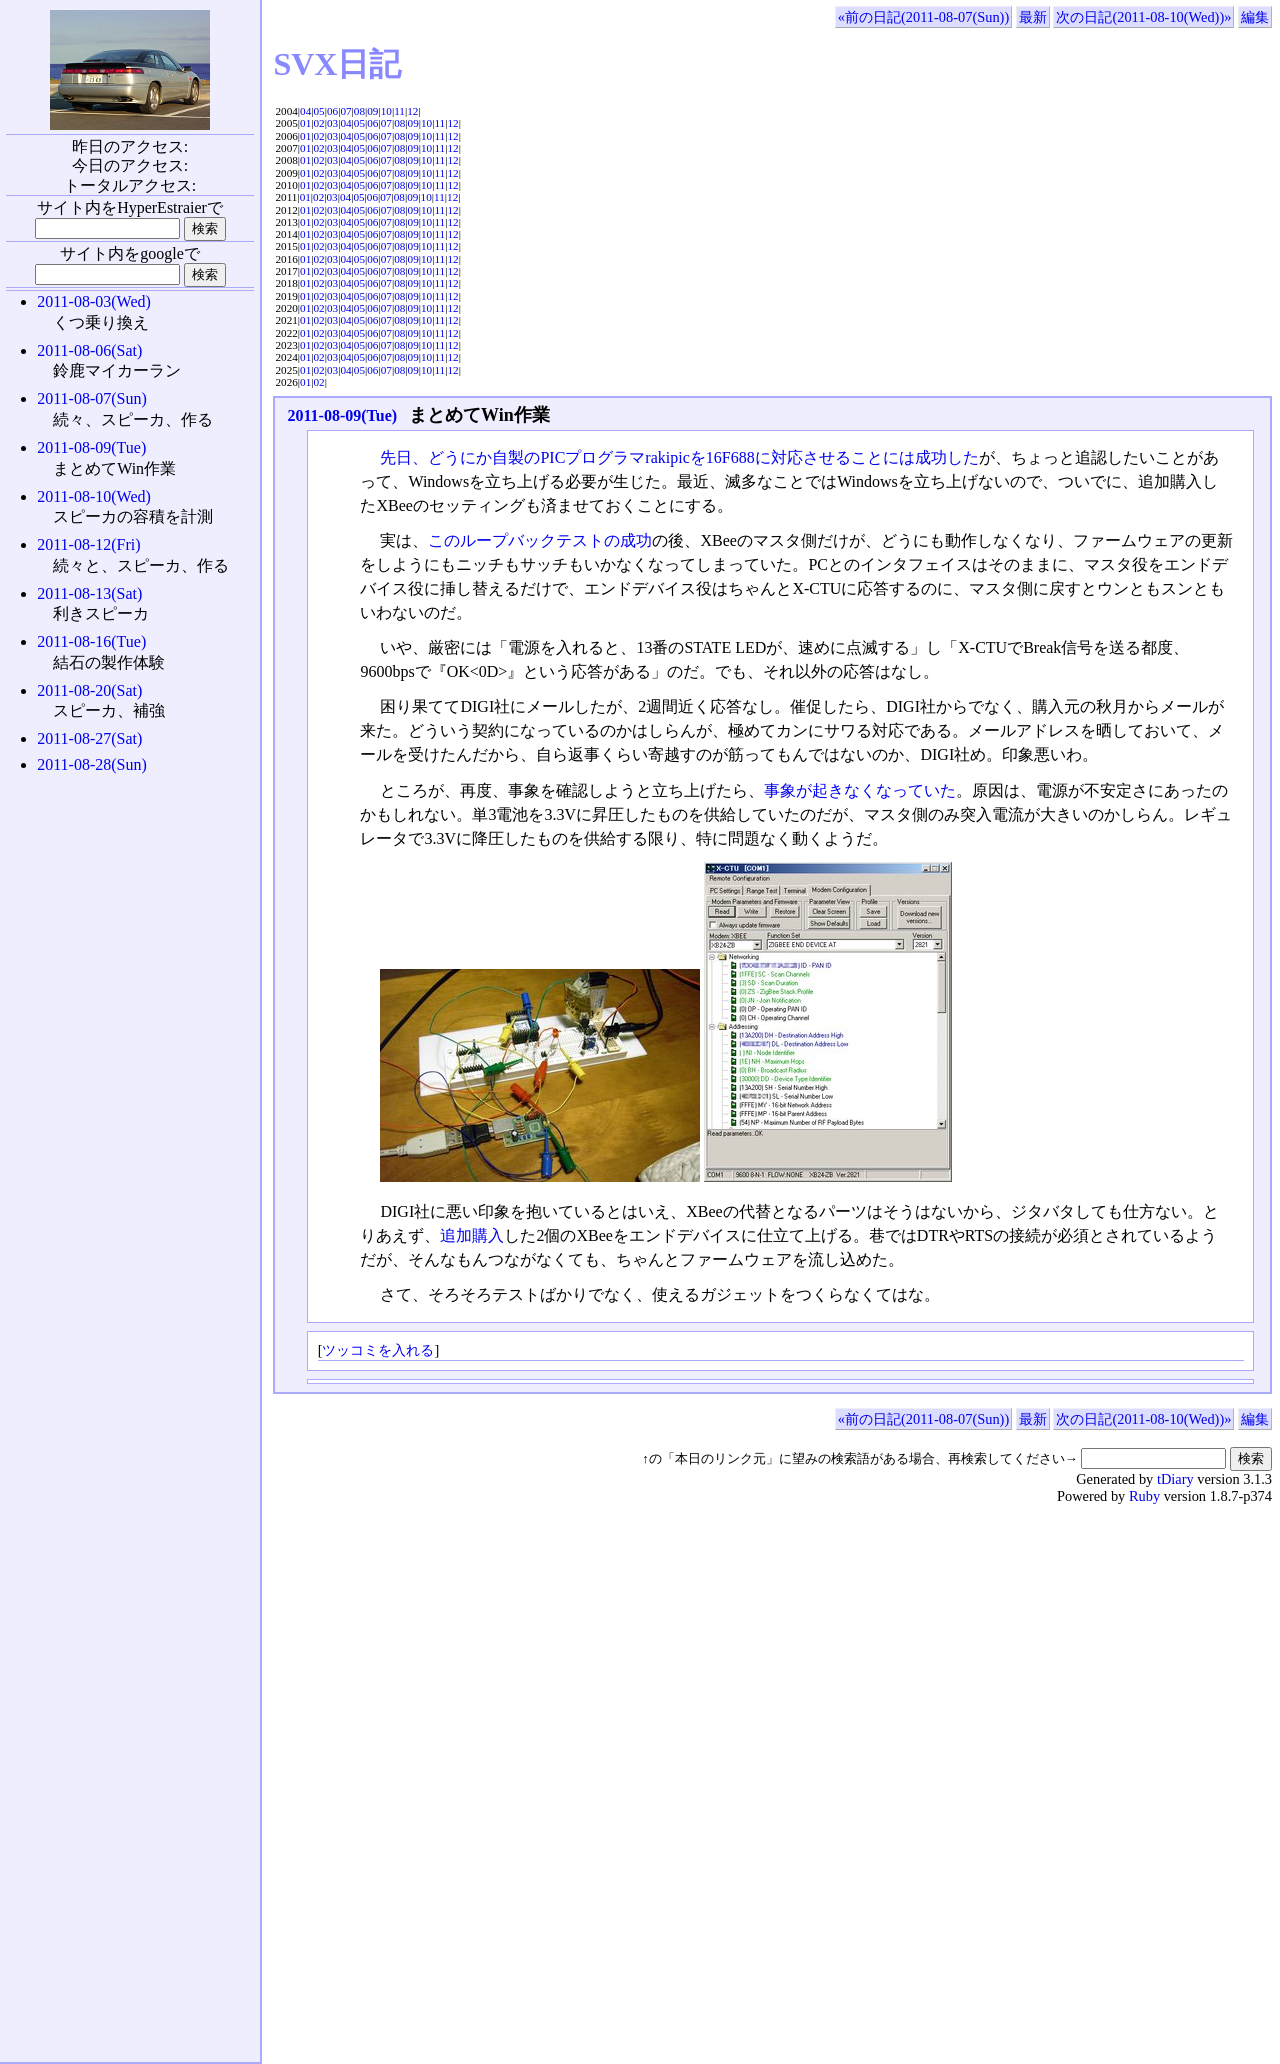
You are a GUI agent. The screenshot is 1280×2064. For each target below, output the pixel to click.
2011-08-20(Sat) (89, 690)
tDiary (1175, 1479)
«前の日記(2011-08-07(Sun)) (923, 17)
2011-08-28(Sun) (92, 764)
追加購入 (472, 1235)
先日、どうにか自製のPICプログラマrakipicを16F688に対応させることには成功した (679, 457)
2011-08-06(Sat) (89, 350)
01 (305, 123)
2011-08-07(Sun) (92, 398)
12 (412, 111)
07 (345, 111)
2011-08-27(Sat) (89, 738)
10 (386, 111)
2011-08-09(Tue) (342, 415)
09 (372, 111)
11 (399, 111)
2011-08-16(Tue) (91, 641)
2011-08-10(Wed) (94, 496)
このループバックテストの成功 (540, 540)
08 (359, 111)
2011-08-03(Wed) (94, 301)
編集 (1255, 17)
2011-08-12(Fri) (88, 544)
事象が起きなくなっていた (860, 790)
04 (305, 111)
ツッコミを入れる (378, 1350)
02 (319, 123)
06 (332, 111)
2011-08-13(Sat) (89, 593)
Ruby (1144, 1496)
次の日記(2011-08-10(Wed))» (1143, 17)
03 (332, 123)
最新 (1033, 17)
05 (319, 111)
